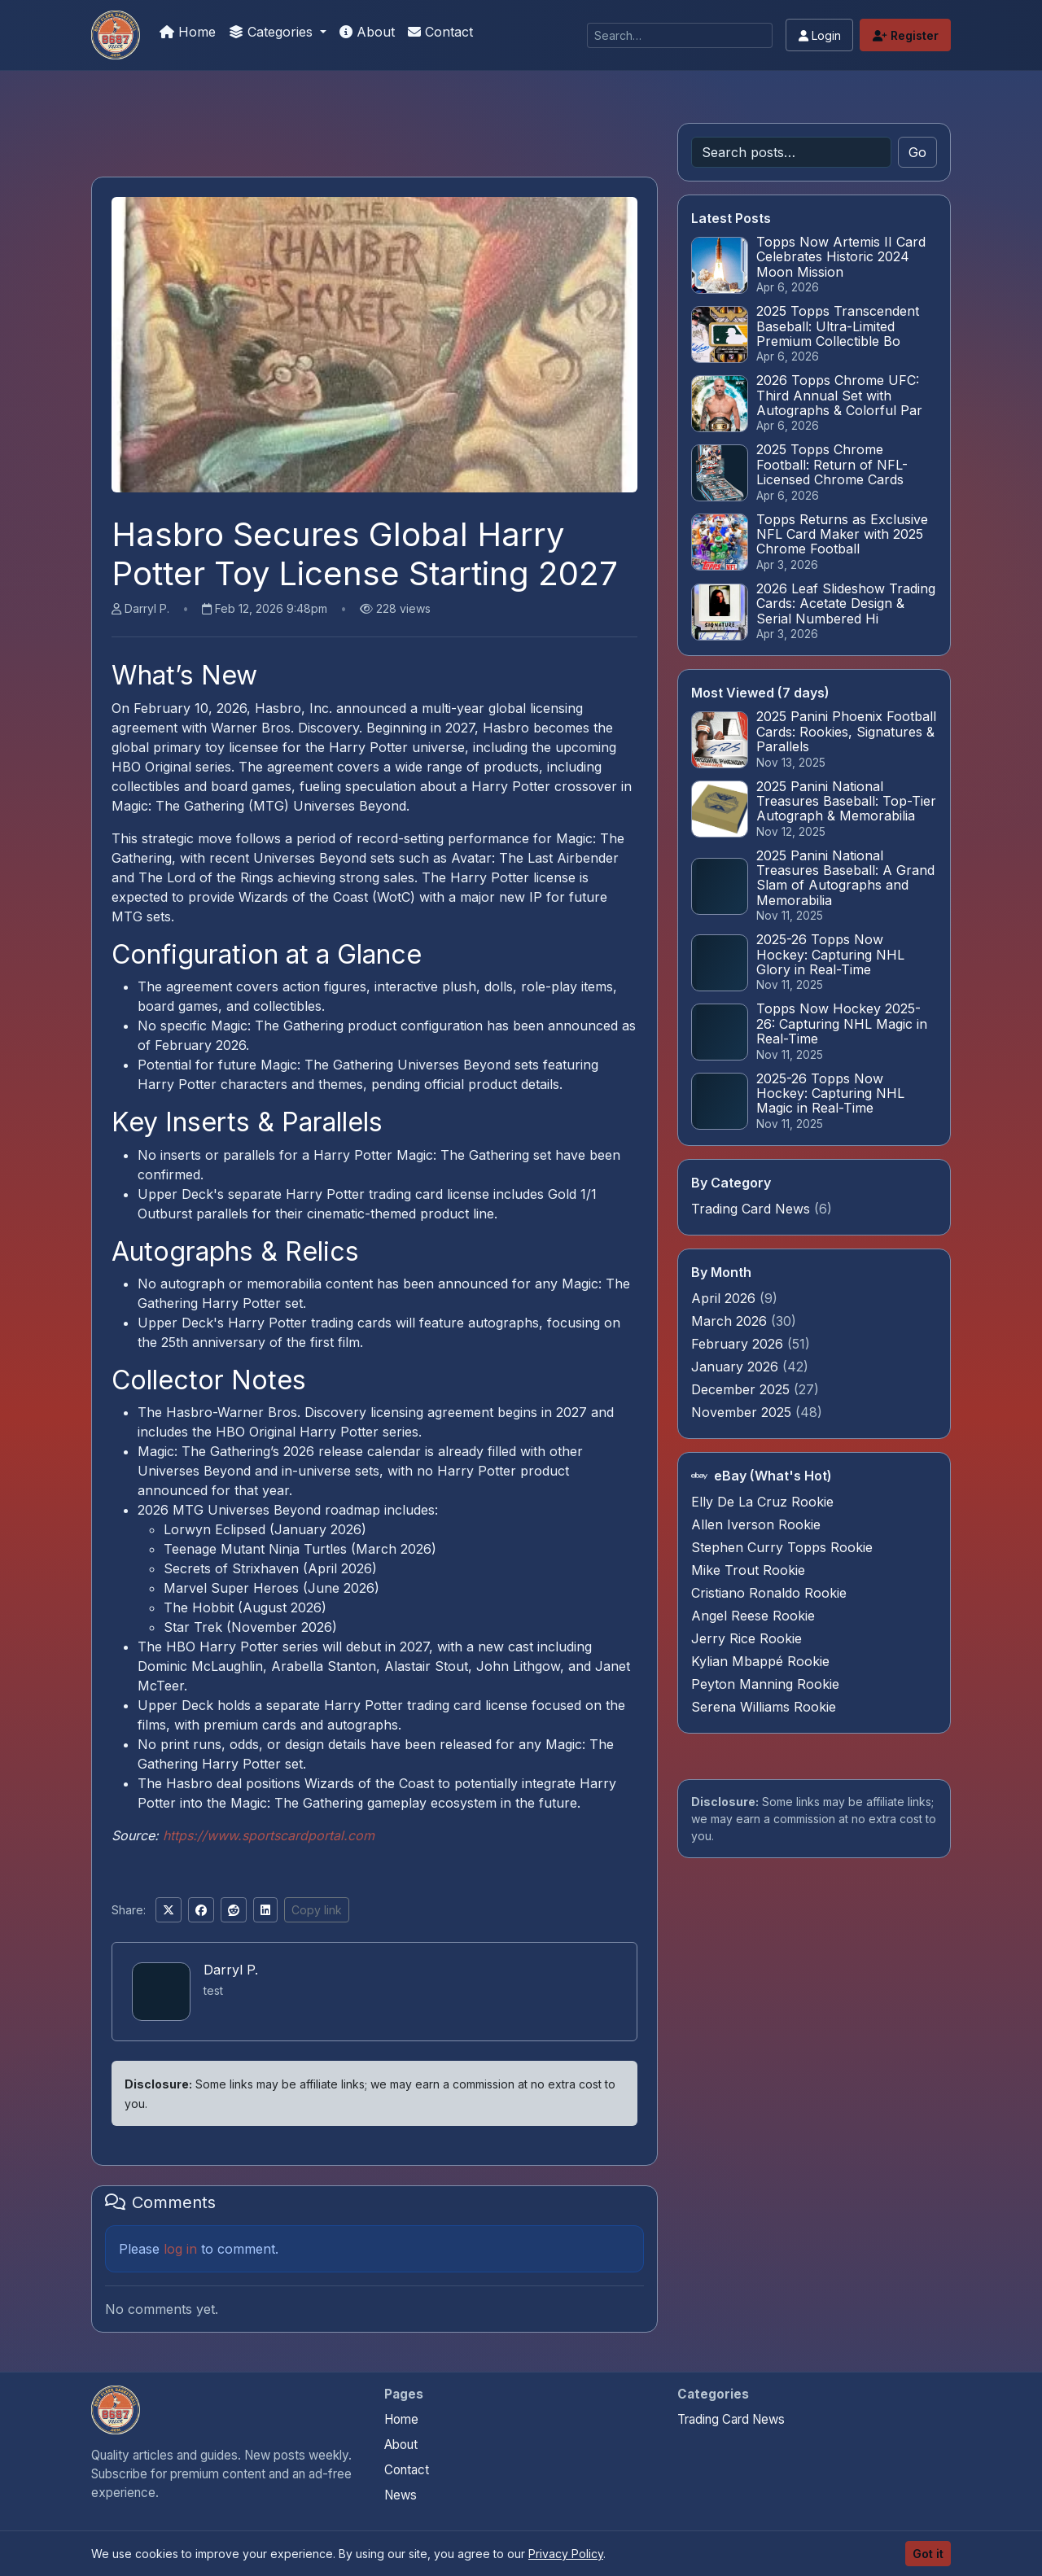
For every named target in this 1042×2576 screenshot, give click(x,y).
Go (917, 152)
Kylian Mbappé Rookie (760, 1661)
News (400, 2495)
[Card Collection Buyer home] (115, 2410)
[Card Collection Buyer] (115, 35)
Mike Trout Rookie (748, 1570)
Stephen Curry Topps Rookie (782, 1547)
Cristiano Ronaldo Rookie (769, 1593)
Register (906, 35)
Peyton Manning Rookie (765, 1684)
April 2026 (725, 1298)
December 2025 (742, 1389)
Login (820, 35)
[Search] (680, 35)
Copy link (316, 1910)
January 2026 (736, 1366)
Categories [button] (273, 32)
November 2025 (743, 1412)
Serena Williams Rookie (763, 1707)
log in (180, 2249)
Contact (440, 32)
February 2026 (739, 1344)
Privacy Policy (565, 2554)
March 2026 (731, 1321)
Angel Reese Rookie (753, 1615)
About (367, 32)
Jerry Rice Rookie (746, 1638)
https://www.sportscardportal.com (268, 1835)
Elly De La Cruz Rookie (762, 1502)
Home (188, 32)
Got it (928, 2554)
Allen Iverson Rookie (756, 1524)
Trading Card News (750, 1209)
